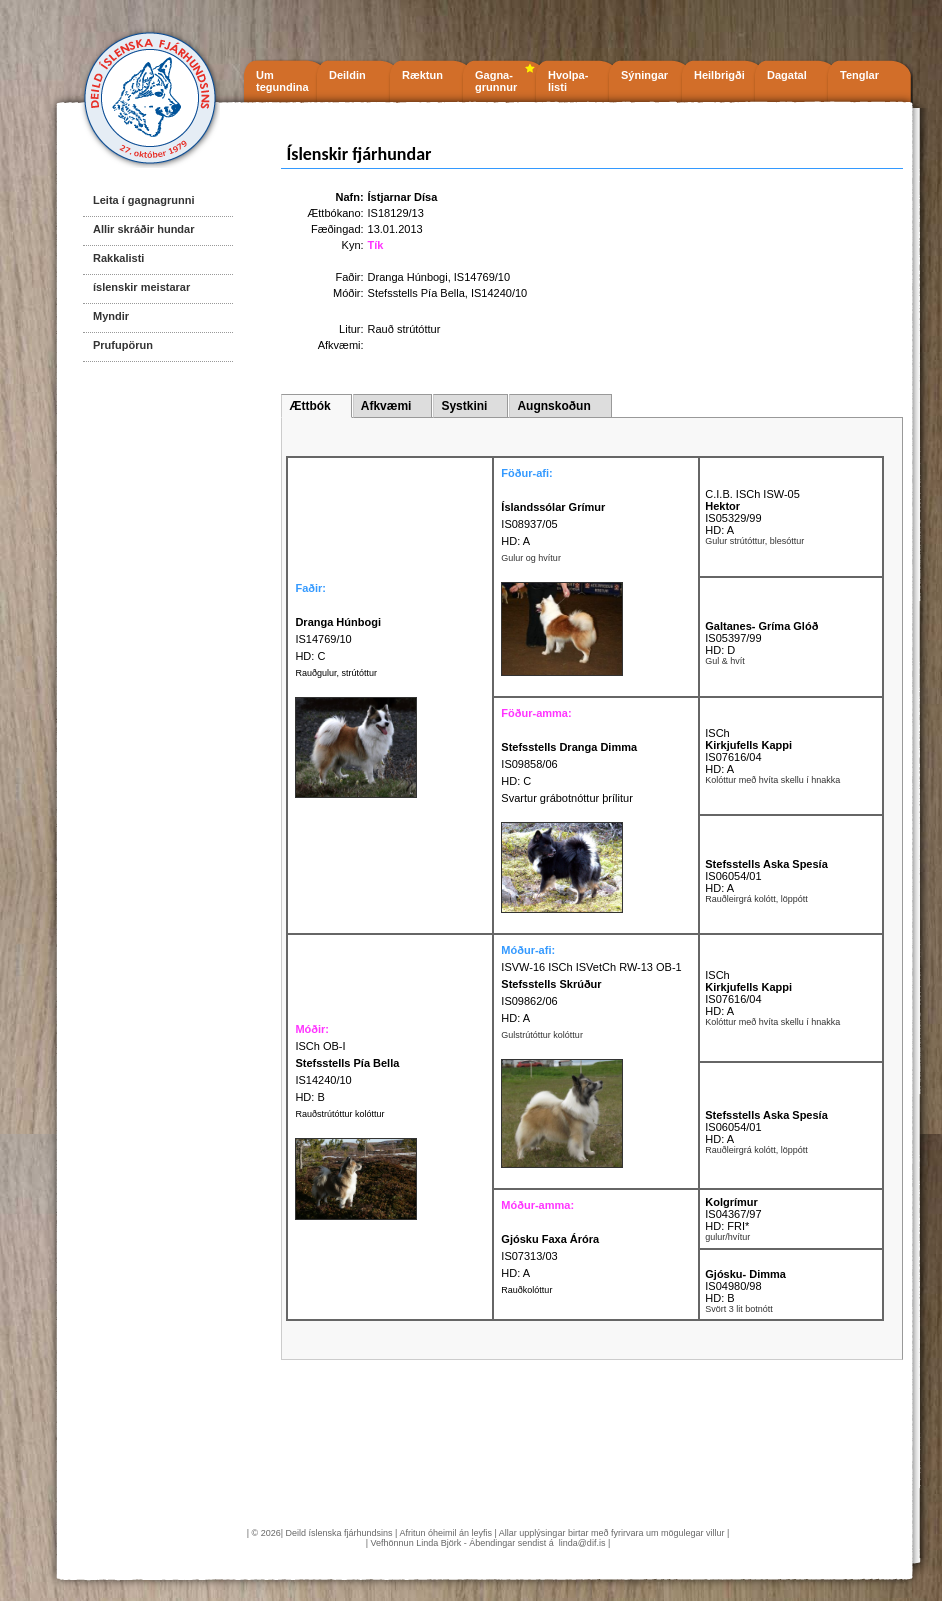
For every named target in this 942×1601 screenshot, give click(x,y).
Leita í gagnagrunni (143, 200)
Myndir (111, 316)
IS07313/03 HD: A (550, 1256)
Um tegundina (282, 81)
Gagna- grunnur (496, 81)
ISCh (717, 733)
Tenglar (859, 75)
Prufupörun (123, 345)
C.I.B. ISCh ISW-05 (752, 494)
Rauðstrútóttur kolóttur (339, 1114)
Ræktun (422, 75)
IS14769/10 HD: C (338, 639)
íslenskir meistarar (141, 287)
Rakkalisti (118, 258)
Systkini (464, 406)
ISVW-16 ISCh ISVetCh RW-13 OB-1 (591, 967)
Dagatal (787, 75)
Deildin (347, 75)
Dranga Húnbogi (408, 277)
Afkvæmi (386, 406)
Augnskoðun (553, 406)
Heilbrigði (719, 75)
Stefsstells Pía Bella (416, 293)
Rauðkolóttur (526, 1290)
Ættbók (309, 406)
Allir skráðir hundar (143, 229)
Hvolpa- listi (568, 81)
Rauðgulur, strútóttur (336, 673)
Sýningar (644, 75)
